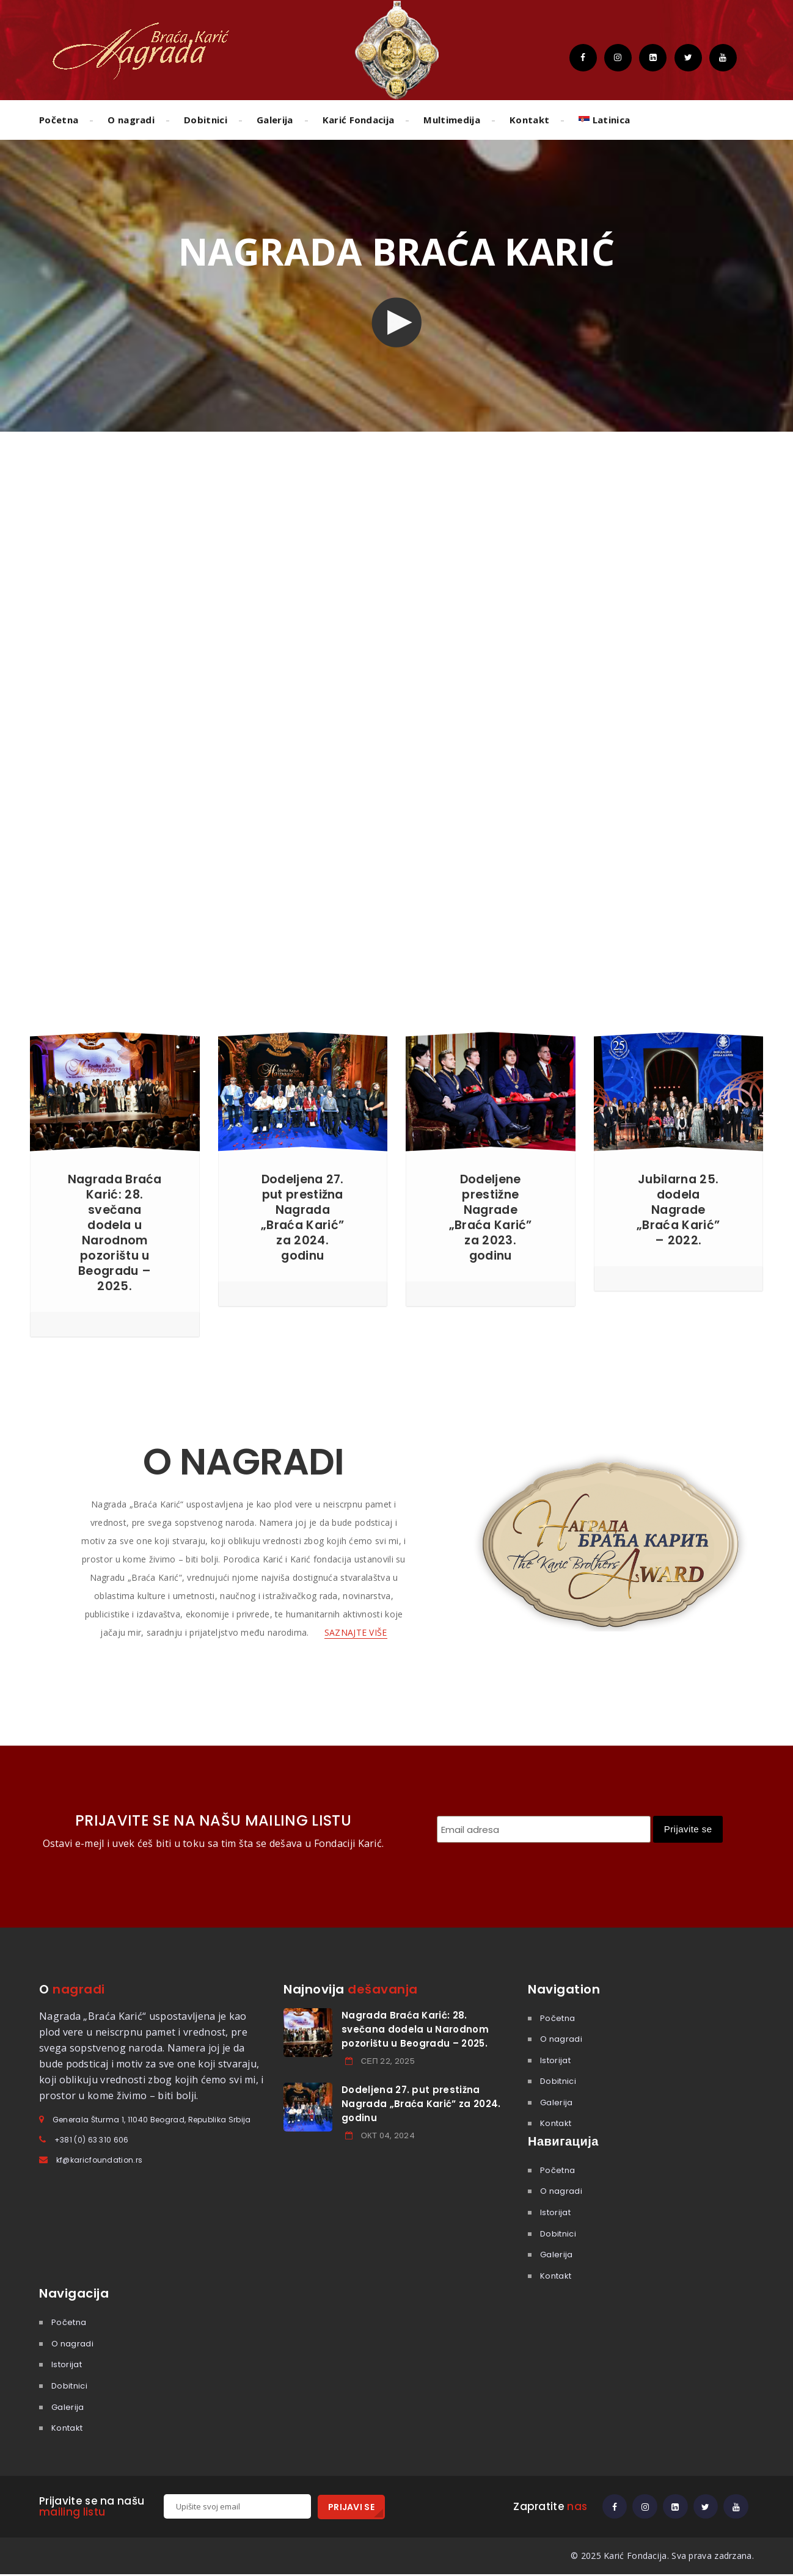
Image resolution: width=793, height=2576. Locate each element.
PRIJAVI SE (351, 2507)
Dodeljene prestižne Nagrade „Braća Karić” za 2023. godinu (490, 1217)
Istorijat (555, 2060)
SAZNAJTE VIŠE (355, 1632)
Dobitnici (205, 120)
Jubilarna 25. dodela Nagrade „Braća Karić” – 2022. (678, 1209)
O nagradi (131, 120)
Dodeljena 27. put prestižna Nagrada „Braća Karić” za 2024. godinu (302, 1217)
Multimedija (451, 120)
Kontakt (529, 120)
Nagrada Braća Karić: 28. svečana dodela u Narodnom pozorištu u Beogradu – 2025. (115, 1232)
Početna (58, 120)
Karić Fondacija (359, 120)
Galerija (275, 120)
